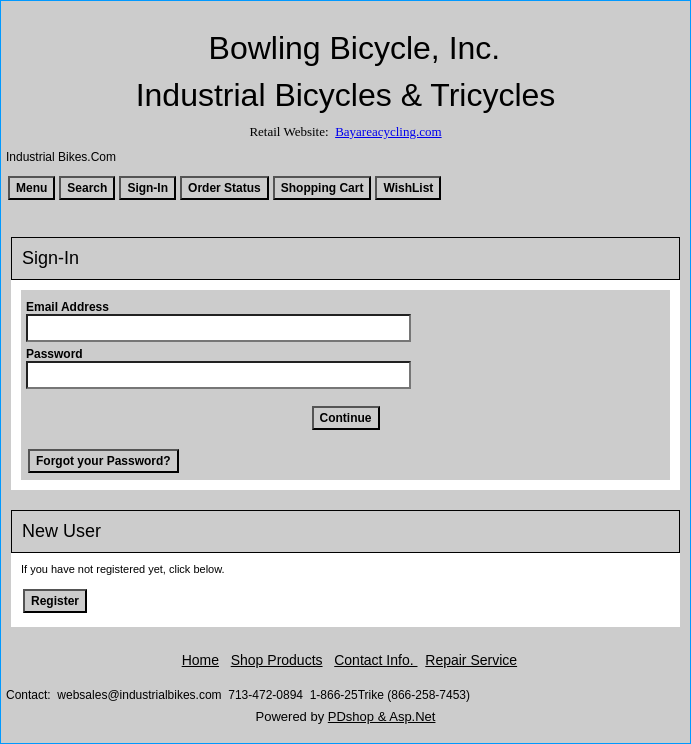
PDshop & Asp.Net (382, 716)
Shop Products (277, 660)
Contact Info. (375, 660)
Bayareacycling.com (388, 131)
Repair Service (471, 660)
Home (200, 660)
